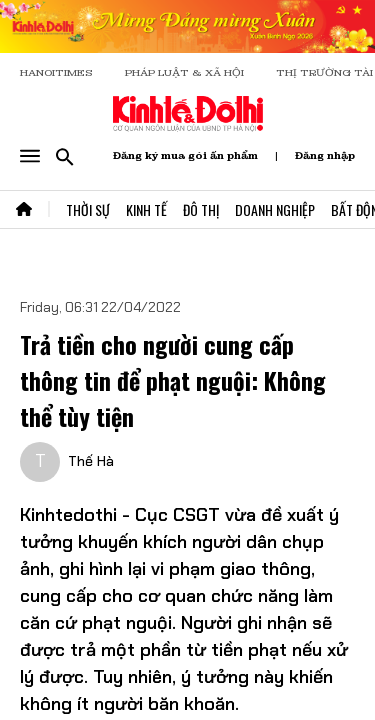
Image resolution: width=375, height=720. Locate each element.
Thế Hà (91, 461)
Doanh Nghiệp (275, 209)
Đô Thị (201, 209)
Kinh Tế (146, 209)
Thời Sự (88, 209)
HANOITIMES (56, 72)
